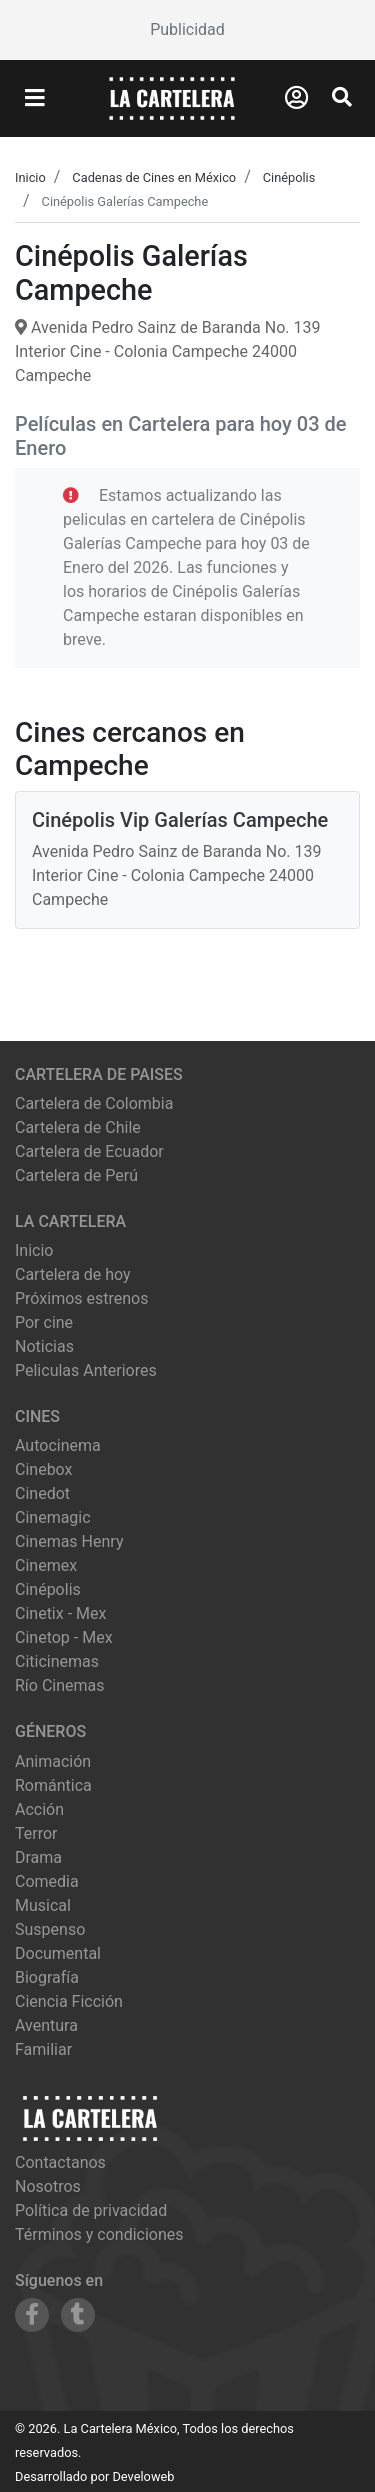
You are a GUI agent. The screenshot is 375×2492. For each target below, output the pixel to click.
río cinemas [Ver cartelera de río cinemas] (60, 1685)
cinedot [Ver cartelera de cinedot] (42, 1493)
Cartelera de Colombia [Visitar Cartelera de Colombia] (94, 1103)
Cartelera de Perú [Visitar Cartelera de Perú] (76, 1175)
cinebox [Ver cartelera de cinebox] (44, 1469)
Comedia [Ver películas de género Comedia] (47, 1881)
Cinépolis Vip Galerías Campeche (180, 820)
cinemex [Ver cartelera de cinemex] (46, 1565)
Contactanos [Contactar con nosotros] (60, 2162)
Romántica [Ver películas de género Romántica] (53, 1785)
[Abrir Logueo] (296, 98)
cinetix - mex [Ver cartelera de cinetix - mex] (60, 1613)
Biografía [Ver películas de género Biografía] (47, 1977)
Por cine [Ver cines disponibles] (44, 1322)
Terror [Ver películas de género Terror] (36, 1833)
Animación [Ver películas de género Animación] (53, 1761)
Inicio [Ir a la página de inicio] (34, 1250)
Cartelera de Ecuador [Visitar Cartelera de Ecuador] (89, 1151)
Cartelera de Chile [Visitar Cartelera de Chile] (78, 1127)
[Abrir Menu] (35, 99)
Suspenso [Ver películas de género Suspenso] (50, 1929)
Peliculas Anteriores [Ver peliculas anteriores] (86, 1370)
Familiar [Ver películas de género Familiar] (43, 2049)
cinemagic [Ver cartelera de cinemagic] (53, 1517)
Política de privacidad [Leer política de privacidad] (91, 2210)
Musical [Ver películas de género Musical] (43, 1905)
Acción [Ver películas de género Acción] (39, 1809)
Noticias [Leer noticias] (44, 1346)
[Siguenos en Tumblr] (78, 2315)
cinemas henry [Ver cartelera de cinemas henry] (69, 1541)
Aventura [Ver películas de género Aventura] (46, 2025)
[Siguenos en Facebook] (32, 2315)
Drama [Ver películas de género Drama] (38, 1857)
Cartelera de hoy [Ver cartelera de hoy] (73, 1274)
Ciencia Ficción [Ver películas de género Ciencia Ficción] (69, 2001)
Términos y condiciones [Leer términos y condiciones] (99, 2234)
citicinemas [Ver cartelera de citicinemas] (57, 1661)
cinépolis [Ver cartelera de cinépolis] (48, 1589)
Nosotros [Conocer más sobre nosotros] (48, 2186)
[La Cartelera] (172, 97)
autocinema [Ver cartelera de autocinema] (58, 1445)
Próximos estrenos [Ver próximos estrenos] (81, 1298)
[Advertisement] (187, 30)
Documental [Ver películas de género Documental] (58, 1953)
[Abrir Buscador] (342, 97)
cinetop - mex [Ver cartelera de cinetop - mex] (64, 1637)
